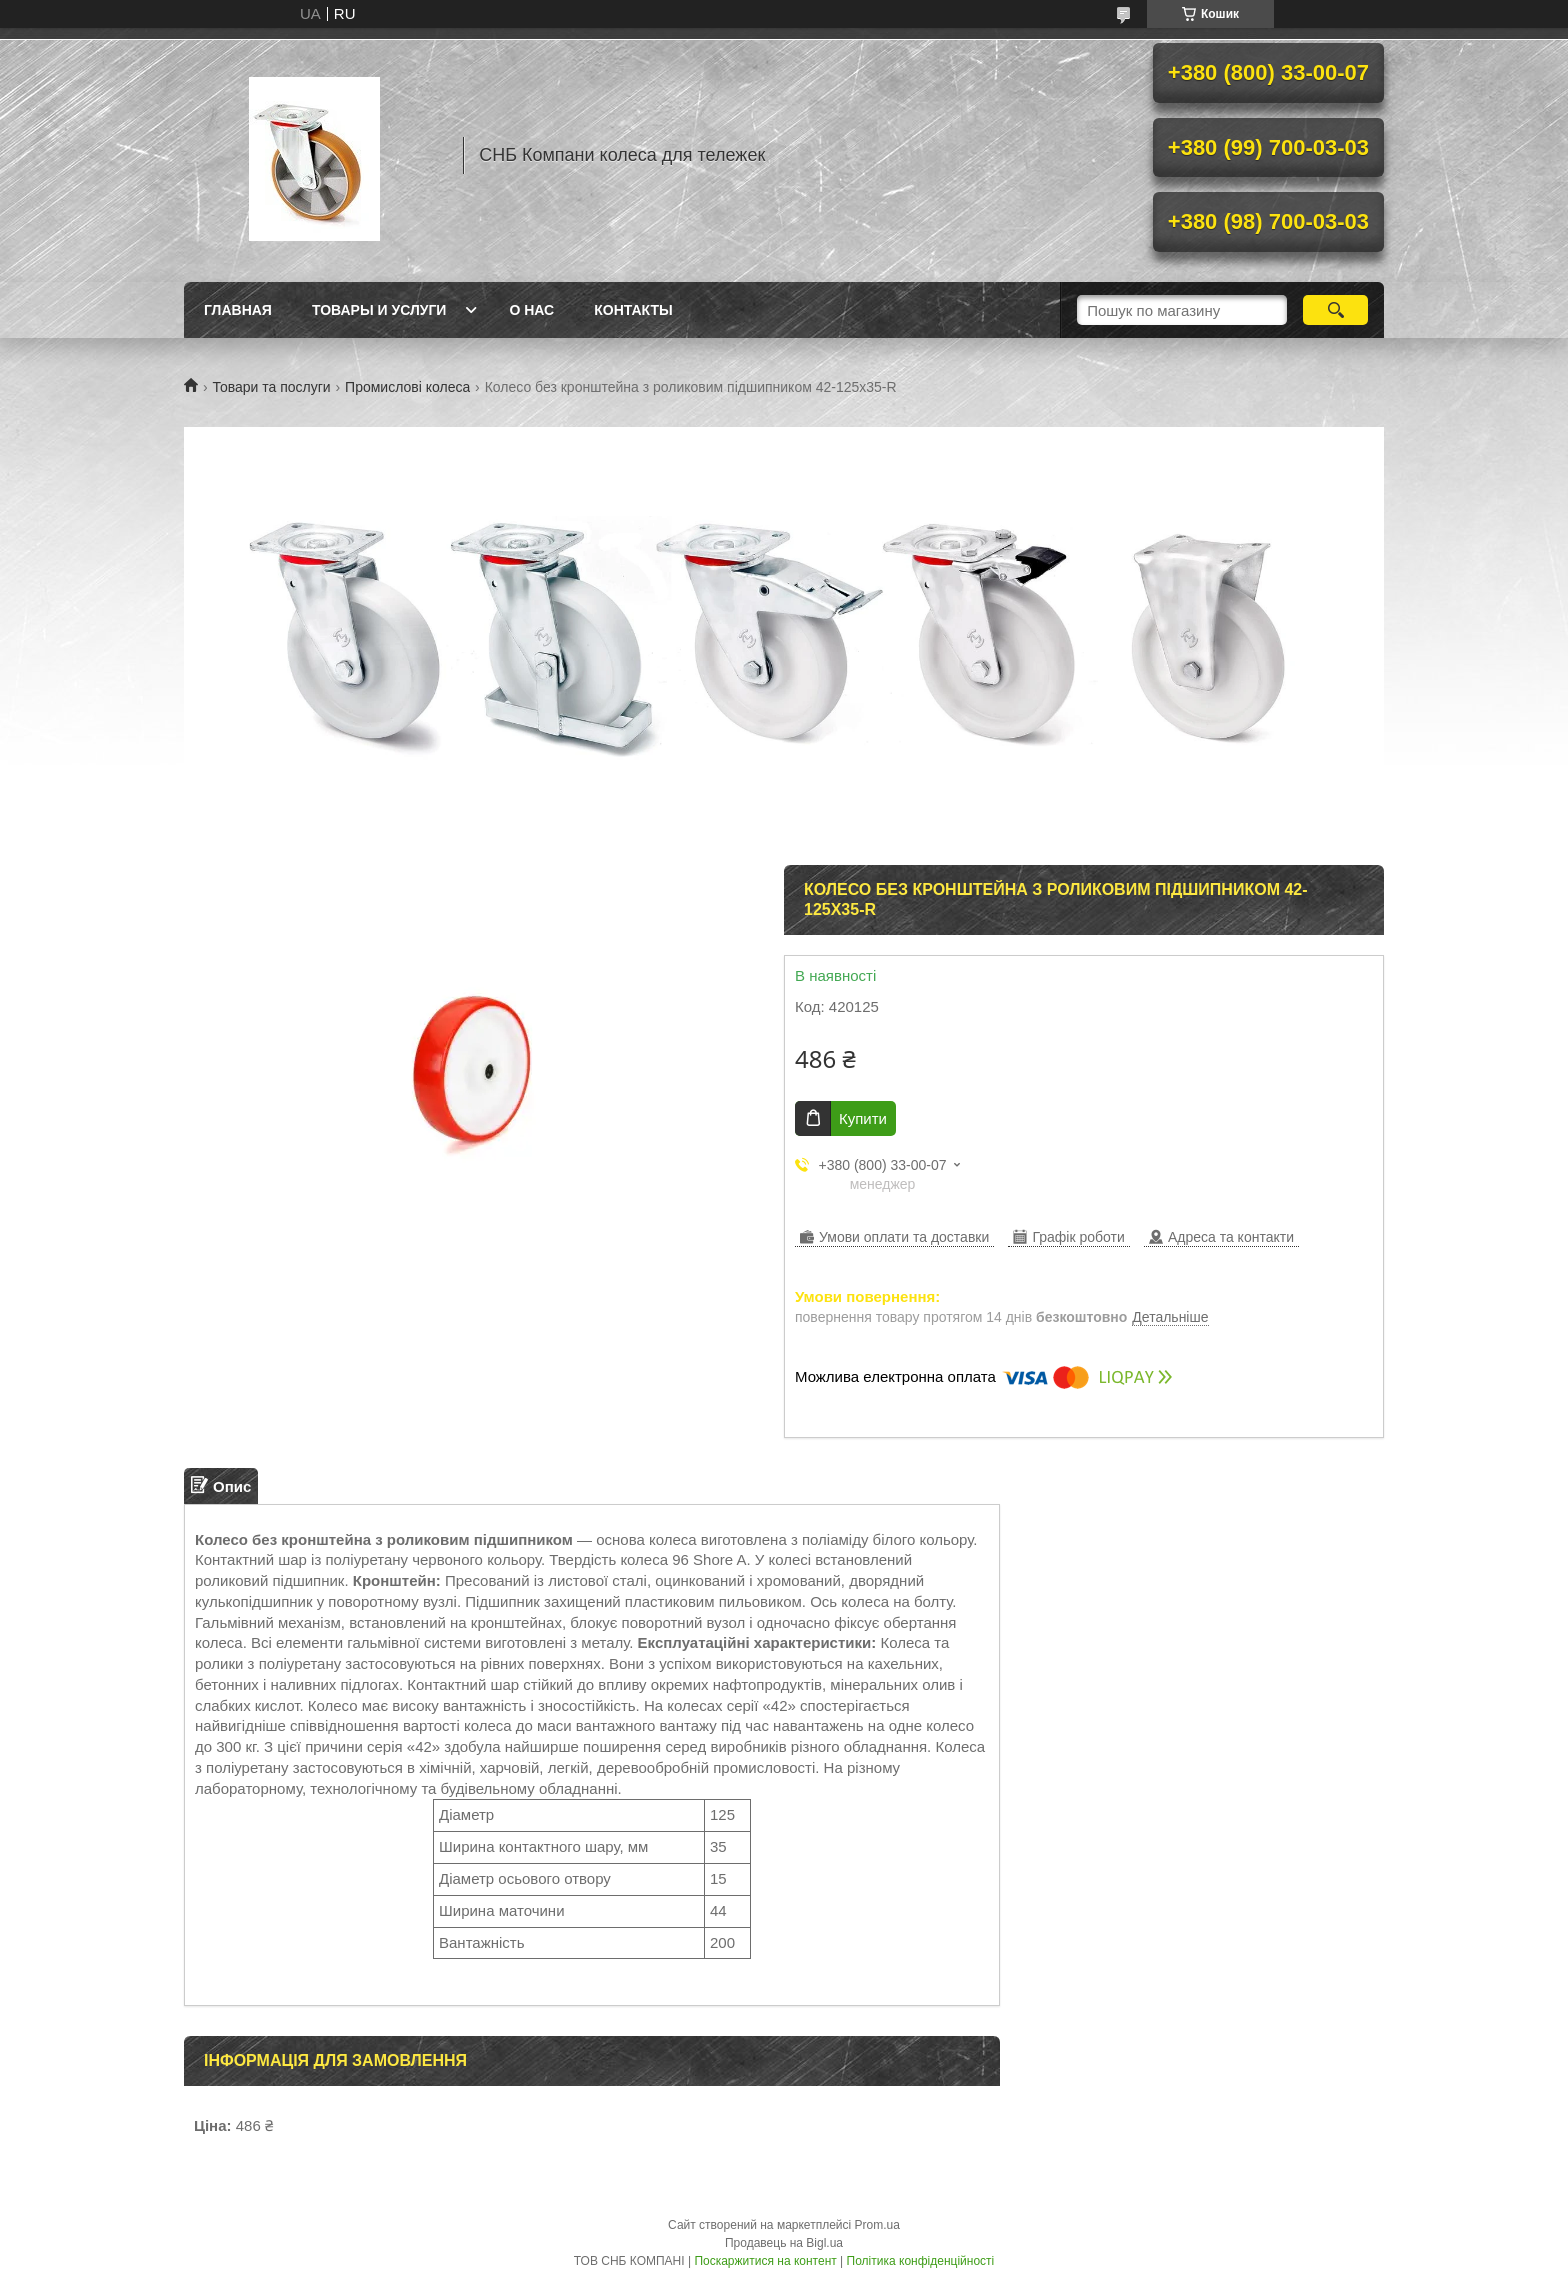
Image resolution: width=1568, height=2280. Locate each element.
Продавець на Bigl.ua (784, 2243)
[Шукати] (1335, 310)
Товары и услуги (379, 310)
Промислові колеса (407, 387)
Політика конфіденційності (921, 2261)
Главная (238, 310)
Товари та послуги (271, 387)
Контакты (633, 310)
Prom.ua (877, 2225)
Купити (863, 1118)
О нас (531, 310)
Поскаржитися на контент (765, 2261)
